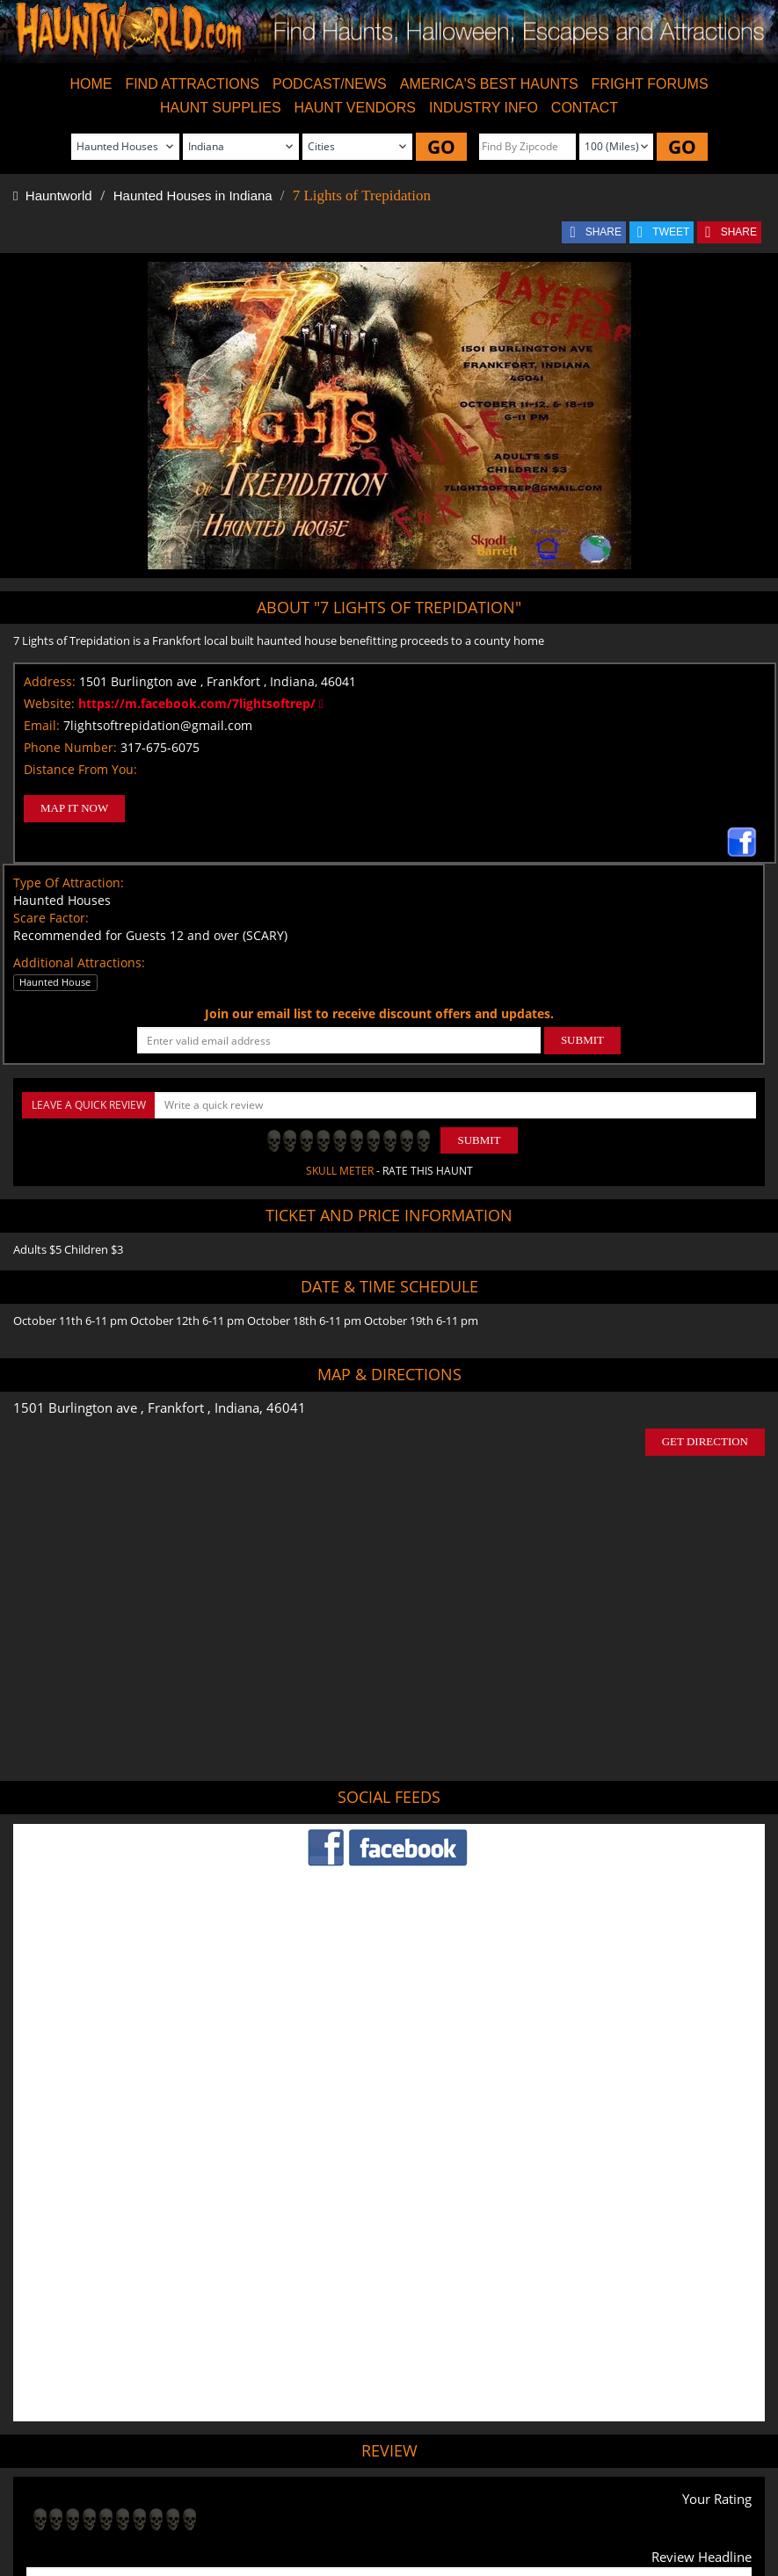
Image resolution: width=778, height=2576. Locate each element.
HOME (90, 83)
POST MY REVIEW (91, 2382)
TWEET (670, 232)
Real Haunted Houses (571, 2499)
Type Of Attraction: (68, 882)
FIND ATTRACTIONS (192, 83)
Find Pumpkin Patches (359, 2499)
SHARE (603, 232)
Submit (478, 1140)
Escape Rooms (673, 2499)
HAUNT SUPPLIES (220, 107)
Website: (49, 703)
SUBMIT (582, 1039)
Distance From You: (80, 769)
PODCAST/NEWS (330, 83)
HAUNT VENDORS (355, 107)
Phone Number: (70, 747)
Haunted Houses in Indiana (193, 195)
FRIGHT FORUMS (650, 83)
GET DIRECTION (705, 1441)
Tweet (337, 2456)
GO (441, 146)
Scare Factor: (51, 917)
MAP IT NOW (74, 807)
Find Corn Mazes (466, 2499)
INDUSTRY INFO (483, 107)
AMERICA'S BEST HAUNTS (489, 83)
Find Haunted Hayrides (239, 2499)
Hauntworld (52, 195)
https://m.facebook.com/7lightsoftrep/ (201, 703)
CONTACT (584, 107)
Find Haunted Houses (120, 2499)
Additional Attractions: (79, 962)
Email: (42, 725)
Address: (50, 681)
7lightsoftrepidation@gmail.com (157, 725)
